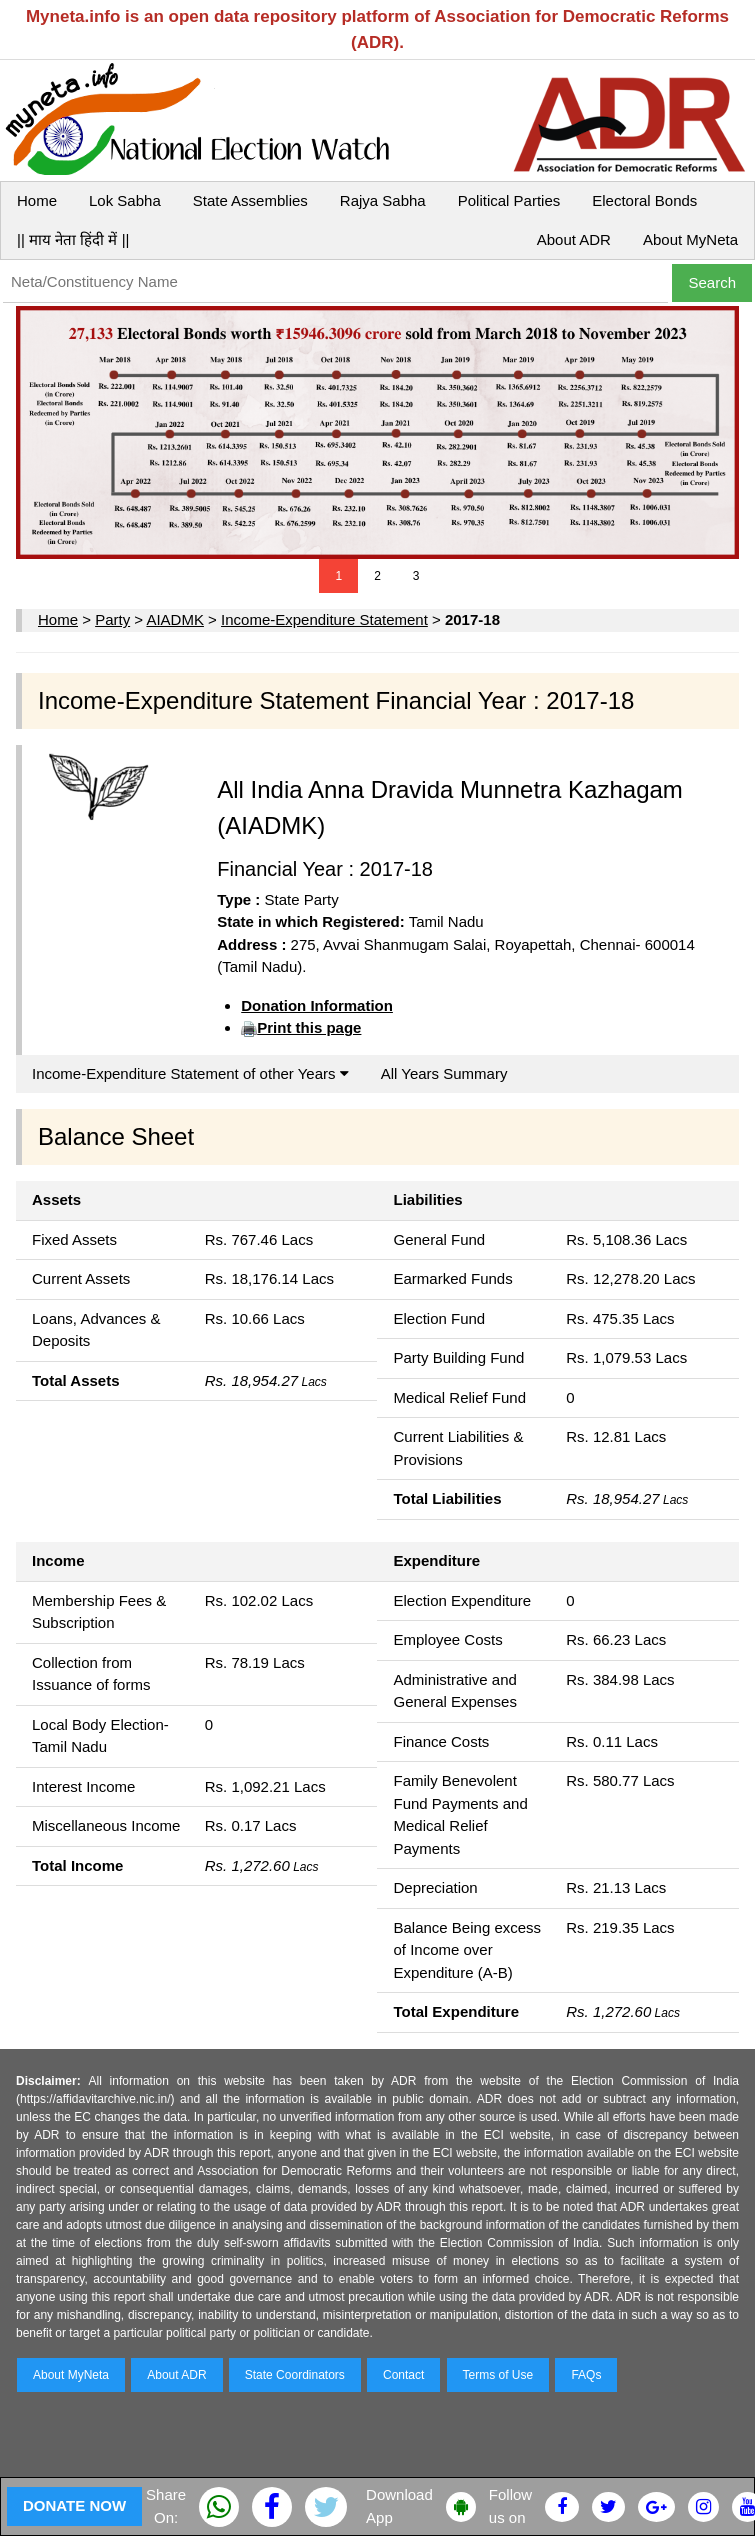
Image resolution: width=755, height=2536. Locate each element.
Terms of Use (498, 2375)
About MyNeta (690, 239)
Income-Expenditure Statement (324, 619)
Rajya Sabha (383, 200)
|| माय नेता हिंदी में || (73, 239)
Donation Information (317, 1005)
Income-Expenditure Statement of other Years (190, 1073)
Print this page (309, 1027)
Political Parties (509, 200)
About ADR (574, 239)
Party (112, 619)
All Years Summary (444, 1073)
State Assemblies (250, 200)
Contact (403, 2375)
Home (37, 200)
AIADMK (175, 619)
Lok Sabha (125, 200)
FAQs (586, 2375)
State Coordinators (295, 2375)
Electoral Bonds (644, 200)
